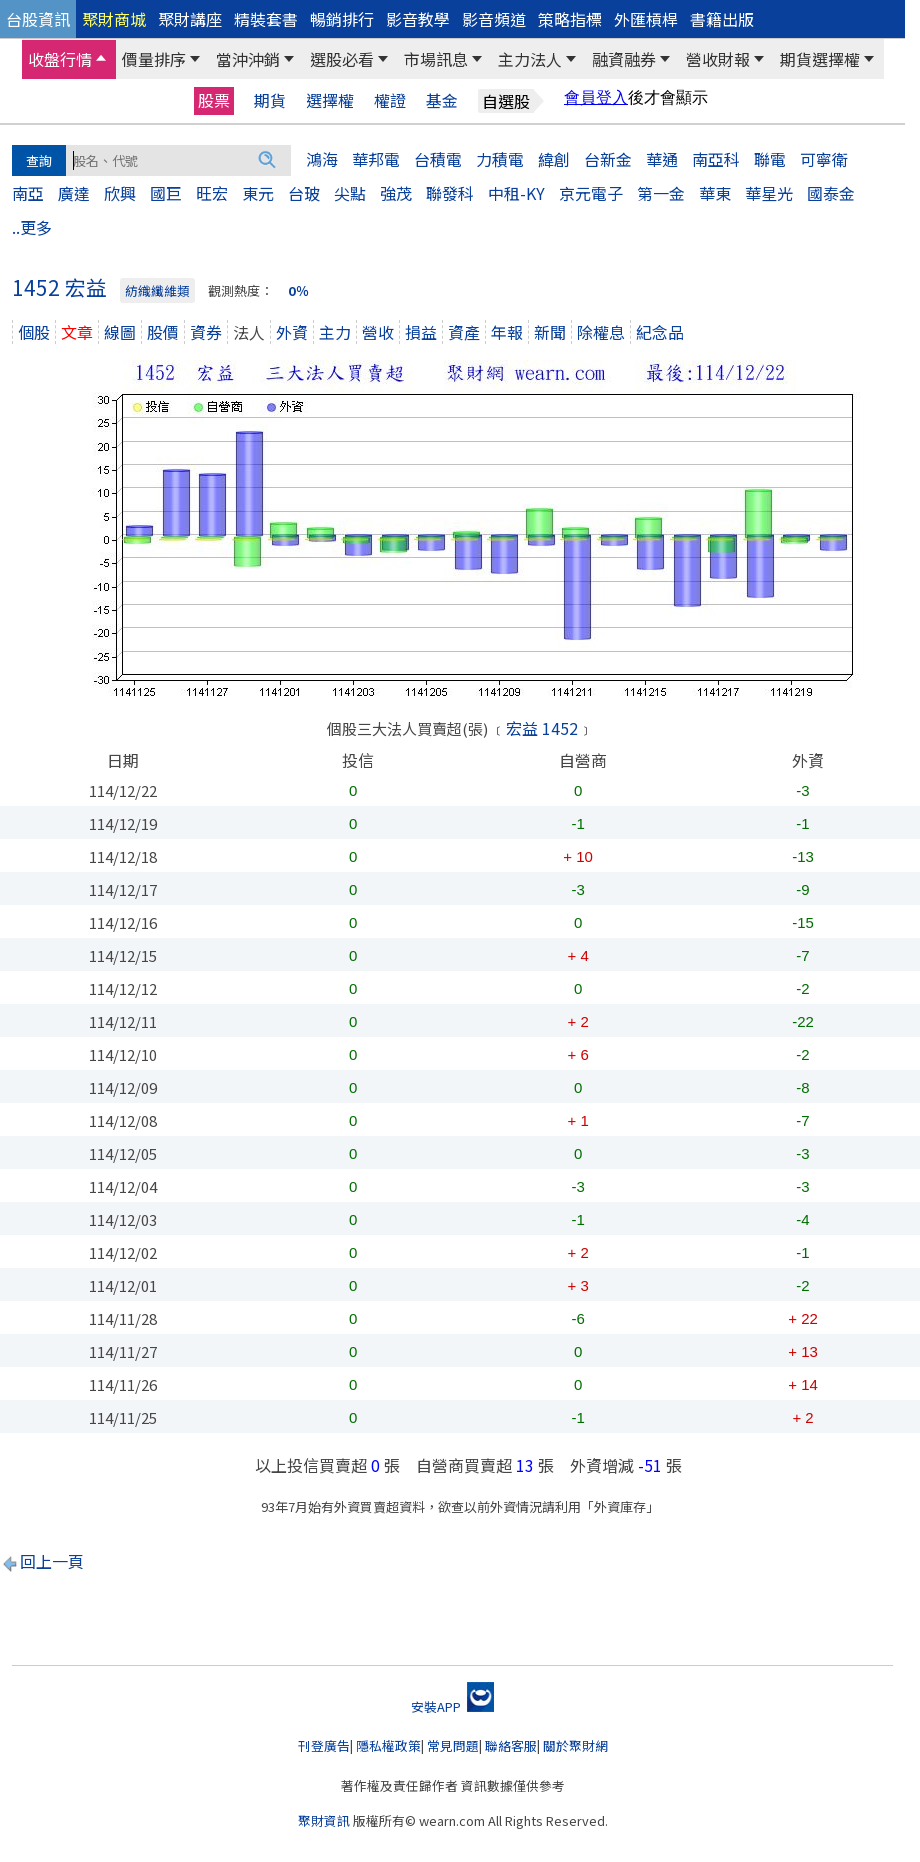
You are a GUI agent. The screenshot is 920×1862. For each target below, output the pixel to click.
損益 (421, 332)
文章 (77, 332)
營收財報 (718, 59)
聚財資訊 (324, 1820)
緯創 (554, 159)
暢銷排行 (342, 19)
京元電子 (591, 193)
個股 (34, 332)
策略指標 (570, 19)
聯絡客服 (511, 1745)
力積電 (500, 159)
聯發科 (450, 193)
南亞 (28, 193)
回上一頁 (52, 1561)
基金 (442, 100)
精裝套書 (266, 19)
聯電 (770, 159)
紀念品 (660, 332)
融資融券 (624, 59)
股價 (163, 332)
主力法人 (530, 59)
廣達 (74, 193)
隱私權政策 (388, 1745)
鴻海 (322, 159)
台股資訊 (38, 19)
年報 (507, 332)
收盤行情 (60, 59)
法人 (249, 332)
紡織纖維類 (157, 290)
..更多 (32, 227)
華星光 (769, 193)
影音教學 (418, 19)
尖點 (350, 193)
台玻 (304, 193)
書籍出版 (722, 19)
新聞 (550, 332)
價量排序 (154, 59)
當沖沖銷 (248, 59)
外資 (292, 332)
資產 (464, 332)
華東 (715, 193)
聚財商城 (114, 19)
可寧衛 (824, 159)
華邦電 (376, 159)
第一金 (661, 193)
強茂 (396, 193)
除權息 (601, 332)
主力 (335, 332)
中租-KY (516, 193)
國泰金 (831, 193)
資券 (206, 332)
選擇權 (330, 100)
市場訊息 (436, 59)
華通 (662, 159)
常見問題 (453, 1745)
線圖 (120, 332)
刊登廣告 (324, 1745)
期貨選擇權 (820, 59)
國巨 (166, 193)
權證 (390, 100)
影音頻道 (494, 19)
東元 (258, 193)
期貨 (270, 100)
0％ (298, 290)
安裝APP (452, 1706)
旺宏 (212, 193)
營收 (378, 332)
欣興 (120, 193)
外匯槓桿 (646, 19)
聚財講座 (190, 19)
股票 (214, 100)
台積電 (438, 159)
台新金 (608, 159)
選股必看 (342, 59)
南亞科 (716, 159)
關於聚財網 (575, 1745)
